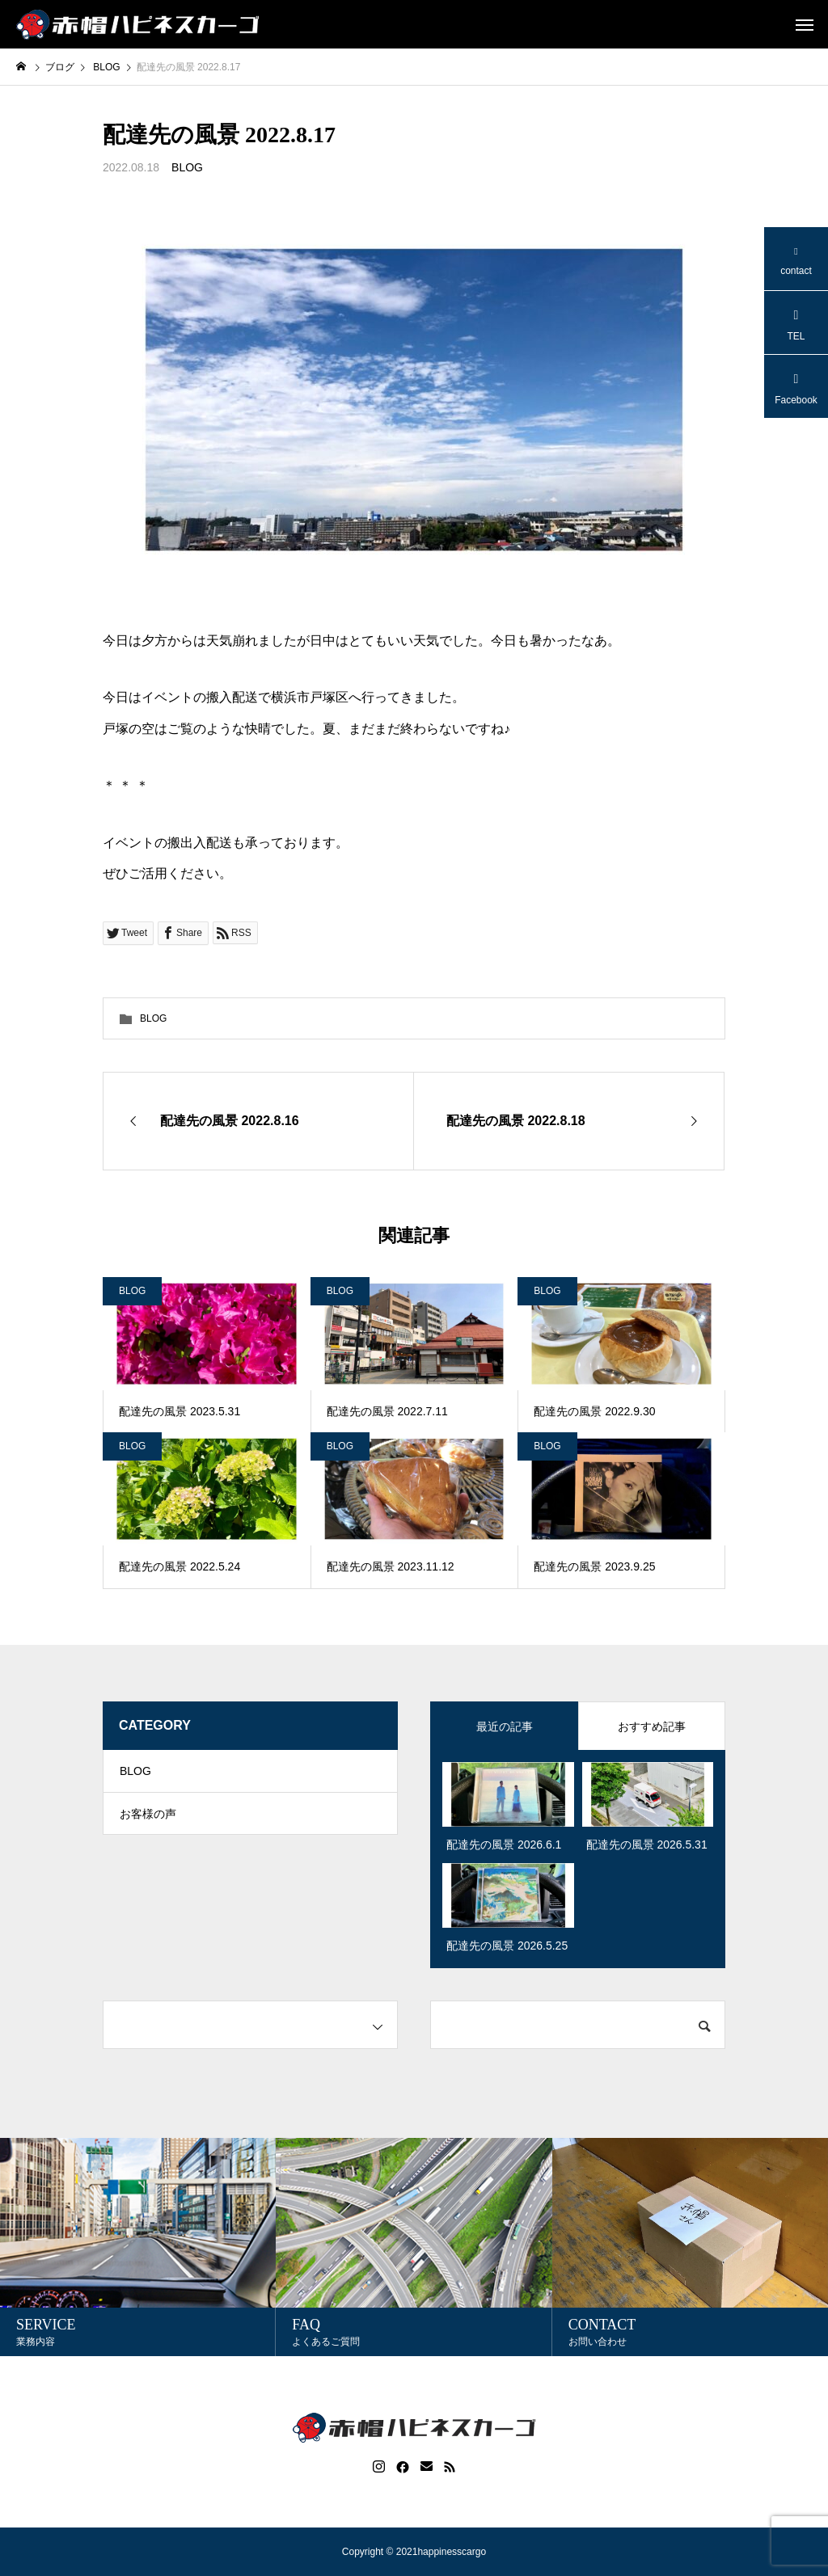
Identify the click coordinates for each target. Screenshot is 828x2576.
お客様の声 (148, 1822)
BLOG (187, 167)
